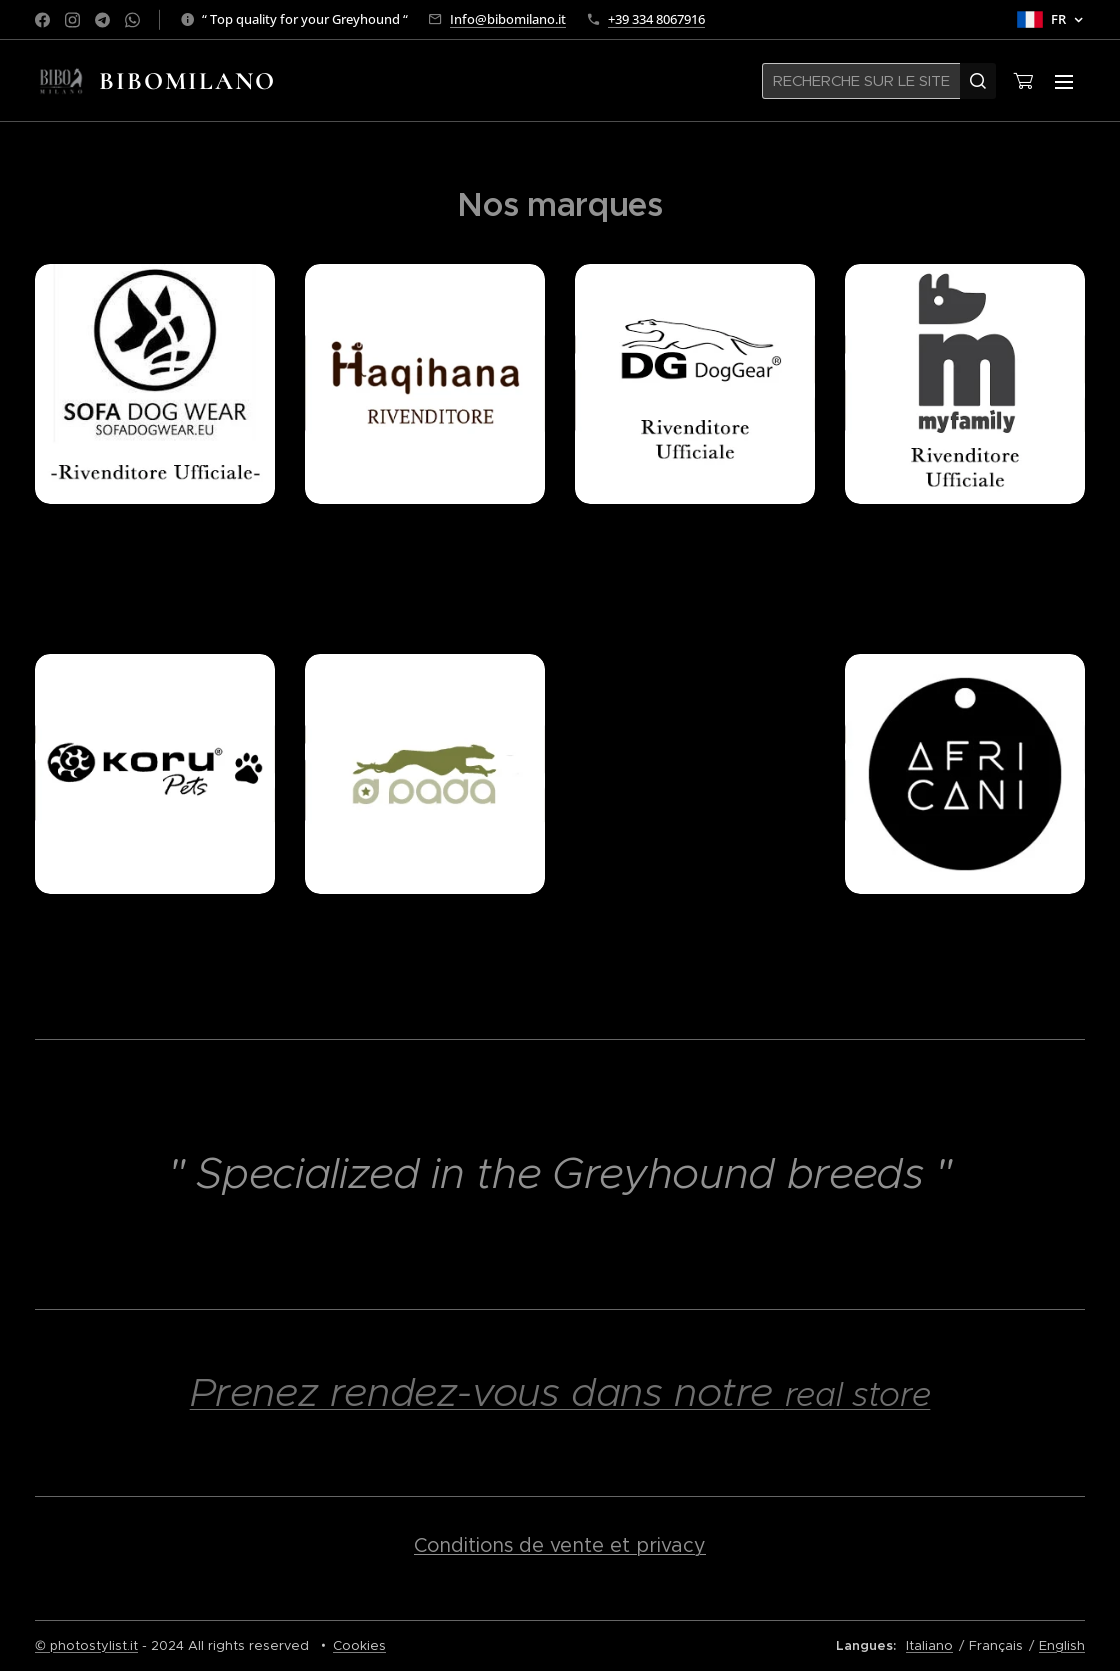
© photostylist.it (86, 1645)
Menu (1064, 82)
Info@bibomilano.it (508, 19)
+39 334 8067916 (656, 19)
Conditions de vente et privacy (560, 1545)
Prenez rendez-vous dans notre (487, 1392)
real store (858, 1394)
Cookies (359, 1645)
